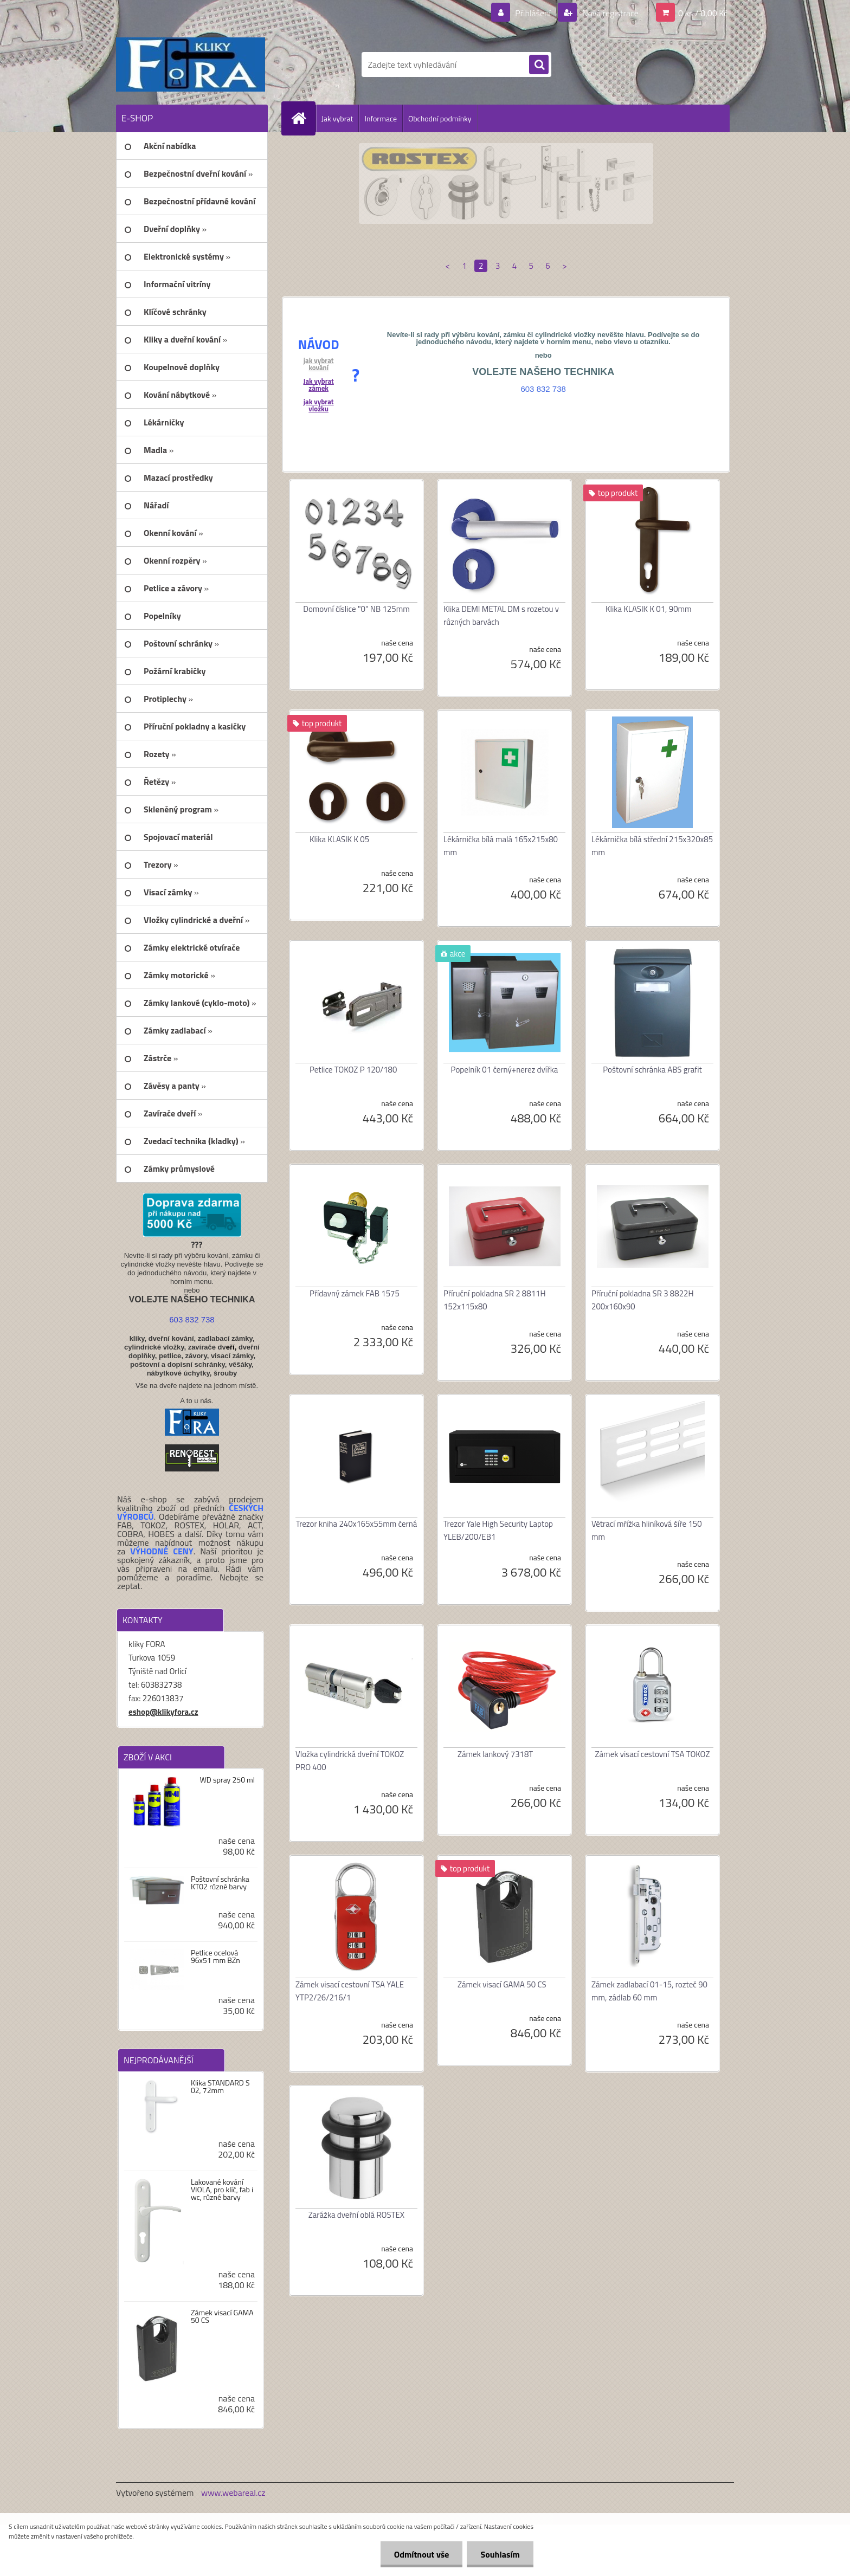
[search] (539, 65)
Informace (380, 118)
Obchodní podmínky (440, 118)
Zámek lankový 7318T (495, 1754)
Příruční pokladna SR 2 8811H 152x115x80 (494, 1300)
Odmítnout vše (421, 2554)
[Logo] (190, 64)
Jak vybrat (337, 118)
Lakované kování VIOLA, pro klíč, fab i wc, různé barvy (222, 2189)
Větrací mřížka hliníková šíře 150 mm (646, 1530)
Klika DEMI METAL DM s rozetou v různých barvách (501, 615)
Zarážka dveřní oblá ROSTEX (356, 2215)
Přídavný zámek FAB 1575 (355, 1293)
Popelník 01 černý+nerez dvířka (504, 1069)
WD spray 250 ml (227, 1780)
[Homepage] (303, 118)
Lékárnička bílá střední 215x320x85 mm (652, 845)
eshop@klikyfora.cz (163, 1712)
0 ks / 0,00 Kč (702, 13)
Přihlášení (533, 13)
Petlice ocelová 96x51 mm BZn (215, 1956)
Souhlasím (500, 2554)
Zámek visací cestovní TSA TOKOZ (652, 1754)
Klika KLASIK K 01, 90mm (649, 609)
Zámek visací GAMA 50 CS (222, 2316)
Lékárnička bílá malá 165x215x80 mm (500, 845)
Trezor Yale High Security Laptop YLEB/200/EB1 (498, 1530)
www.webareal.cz (233, 2492)
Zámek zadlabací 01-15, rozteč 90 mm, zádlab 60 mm (649, 1991)
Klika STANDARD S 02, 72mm (220, 2086)
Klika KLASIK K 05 (339, 839)
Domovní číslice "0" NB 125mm (356, 609)
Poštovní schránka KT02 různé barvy (220, 1882)
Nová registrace (609, 13)
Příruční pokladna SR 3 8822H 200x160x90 (642, 1300)
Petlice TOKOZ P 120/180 (353, 1069)
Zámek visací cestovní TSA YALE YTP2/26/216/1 (349, 1991)
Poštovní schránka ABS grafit (652, 1069)
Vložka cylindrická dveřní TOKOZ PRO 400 (349, 1760)
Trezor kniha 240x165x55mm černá (356, 1524)
